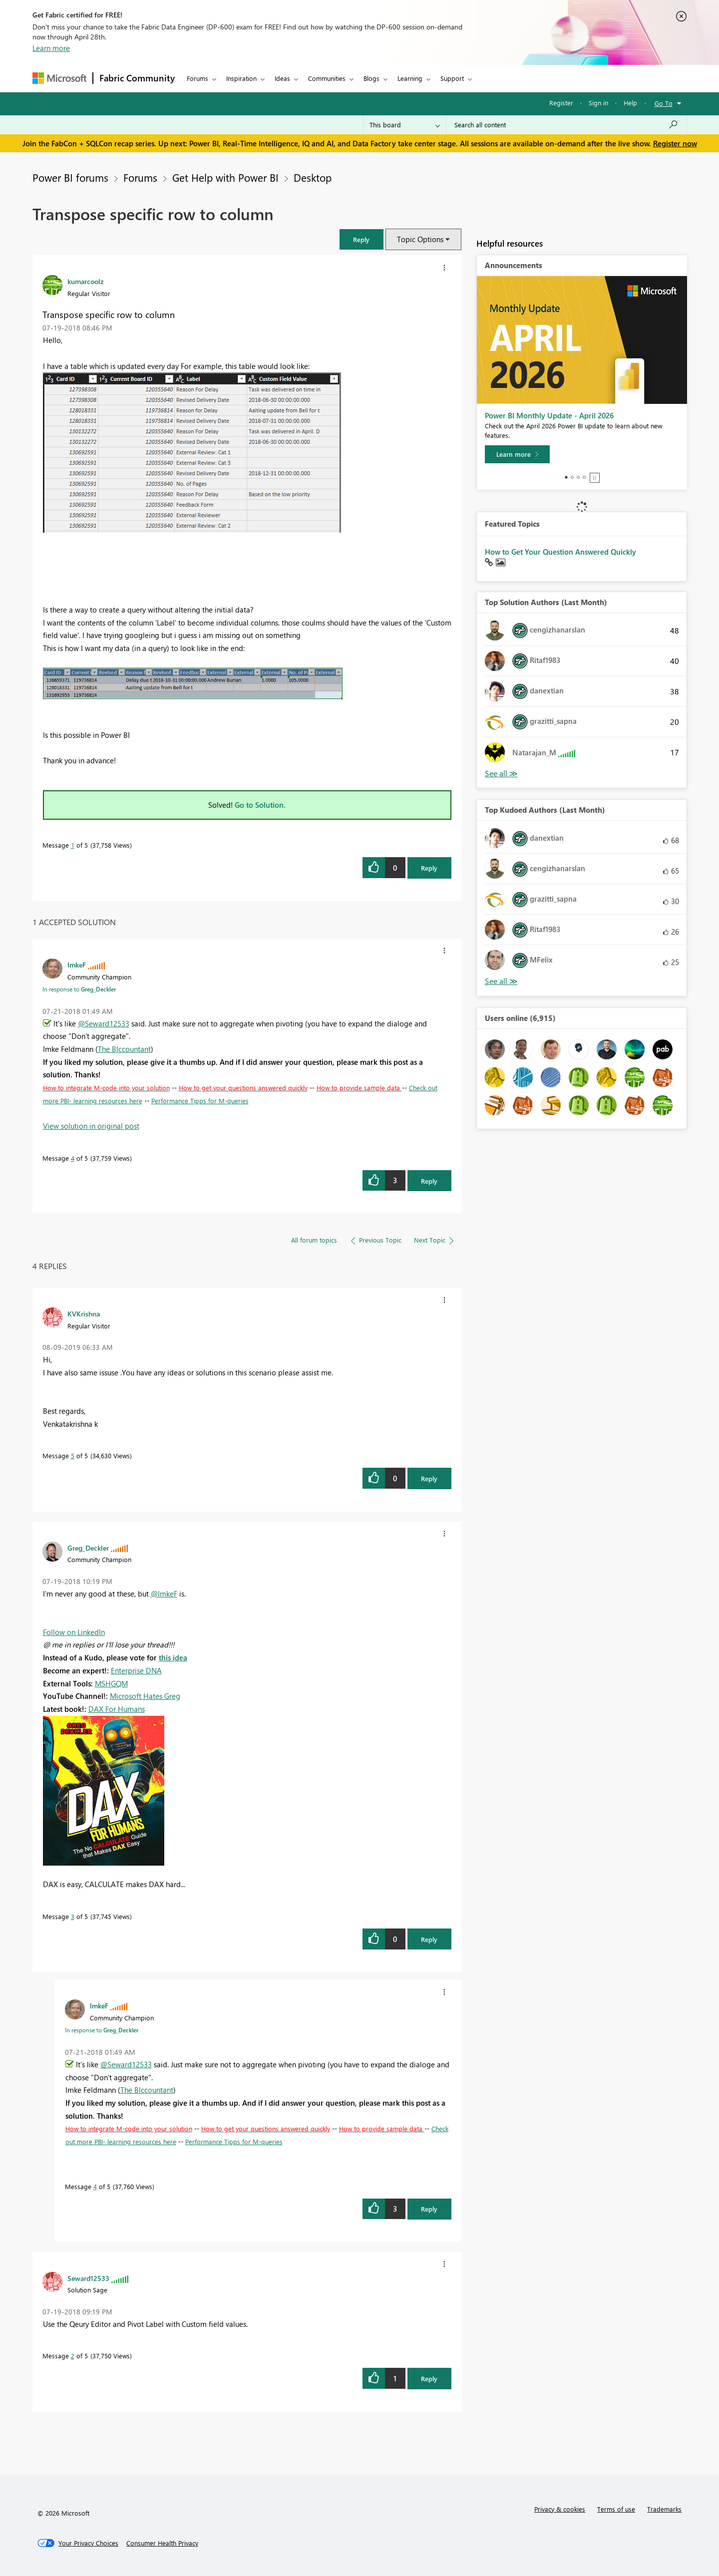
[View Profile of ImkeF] (76, 964)
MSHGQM (111, 1683)
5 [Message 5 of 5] (72, 1455)
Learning (409, 78)
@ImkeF (164, 1594)
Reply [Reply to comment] (429, 1181)
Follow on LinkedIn (74, 1632)
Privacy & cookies (559, 2509)
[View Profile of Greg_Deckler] (88, 1548)
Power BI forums (70, 177)
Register (561, 102)
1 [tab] (566, 477)
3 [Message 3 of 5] (72, 1916)
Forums (197, 78)
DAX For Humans (116, 1709)
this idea (173, 1657)
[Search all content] (566, 124)
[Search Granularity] (404, 124)
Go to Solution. (260, 805)
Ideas (282, 78)
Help (630, 102)
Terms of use (616, 2509)
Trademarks (664, 2509)
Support (452, 78)
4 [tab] (584, 477)
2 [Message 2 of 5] (72, 2355)
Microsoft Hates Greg (145, 1696)
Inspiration (241, 78)
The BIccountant (124, 1049)
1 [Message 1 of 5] (72, 845)
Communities (327, 78)
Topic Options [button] (420, 239)
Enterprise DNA (136, 1670)
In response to (79, 989)
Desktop (313, 177)
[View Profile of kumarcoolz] (85, 281)
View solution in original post (91, 1126)
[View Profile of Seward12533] (88, 2278)
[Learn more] (517, 454)
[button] (361, 239)
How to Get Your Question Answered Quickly (560, 552)
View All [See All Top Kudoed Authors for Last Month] (501, 981)
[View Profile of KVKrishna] (83, 1313)
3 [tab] (578, 477)
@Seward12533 (103, 1023)
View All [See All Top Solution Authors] (501, 773)
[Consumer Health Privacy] (162, 2543)
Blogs (371, 78)
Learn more (51, 48)
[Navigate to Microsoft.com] (59, 78)
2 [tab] (572, 477)
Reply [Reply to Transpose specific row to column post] (429, 868)
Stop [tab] (595, 478)
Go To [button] (664, 103)
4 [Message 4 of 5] (72, 1158)
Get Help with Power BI (225, 177)
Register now (675, 143)
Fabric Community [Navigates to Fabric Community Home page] (137, 78)
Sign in (598, 102)
